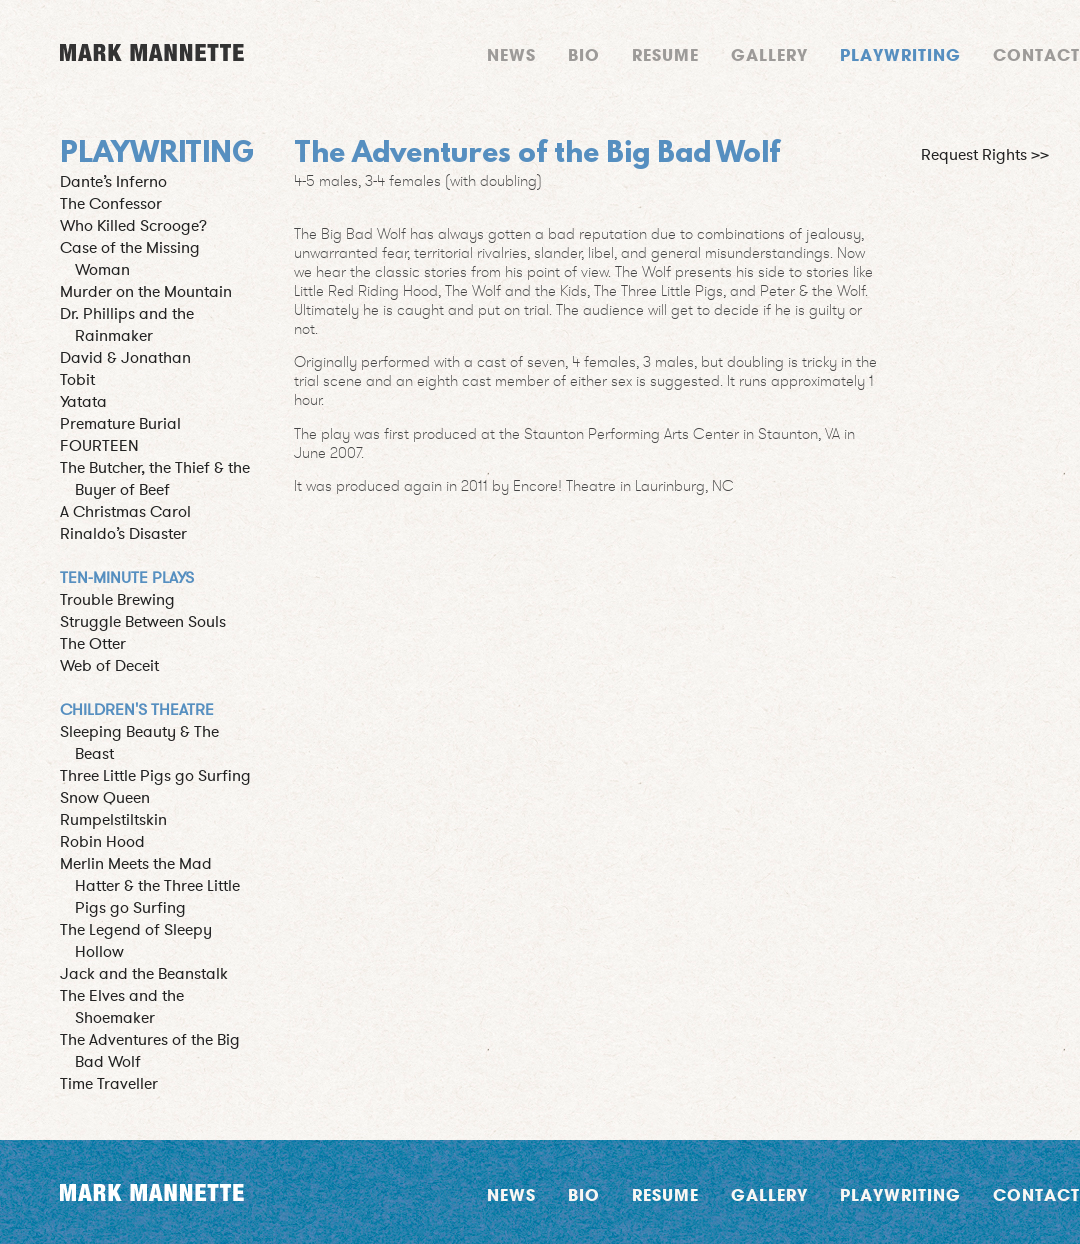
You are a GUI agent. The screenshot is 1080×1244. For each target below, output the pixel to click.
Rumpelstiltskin (113, 820)
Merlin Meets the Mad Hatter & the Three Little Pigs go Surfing (150, 886)
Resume (665, 54)
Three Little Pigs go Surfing (155, 776)
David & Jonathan (125, 358)
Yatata (83, 402)
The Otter (93, 644)
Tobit (77, 380)
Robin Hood (102, 842)
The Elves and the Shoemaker (122, 1007)
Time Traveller (109, 1084)
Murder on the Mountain (146, 292)
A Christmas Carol (125, 512)
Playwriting (900, 54)
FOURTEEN (99, 446)
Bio (584, 54)
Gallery (769, 54)
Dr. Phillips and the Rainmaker (127, 325)
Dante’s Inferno (113, 182)
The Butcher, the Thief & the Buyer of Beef (155, 479)
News (511, 54)
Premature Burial (120, 424)
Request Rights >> (985, 155)
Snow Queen (105, 798)
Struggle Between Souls (143, 622)
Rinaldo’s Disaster (123, 534)
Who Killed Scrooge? (133, 226)
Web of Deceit (109, 666)
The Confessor (111, 204)
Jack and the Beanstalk (144, 974)
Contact (1036, 54)
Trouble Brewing (117, 600)
